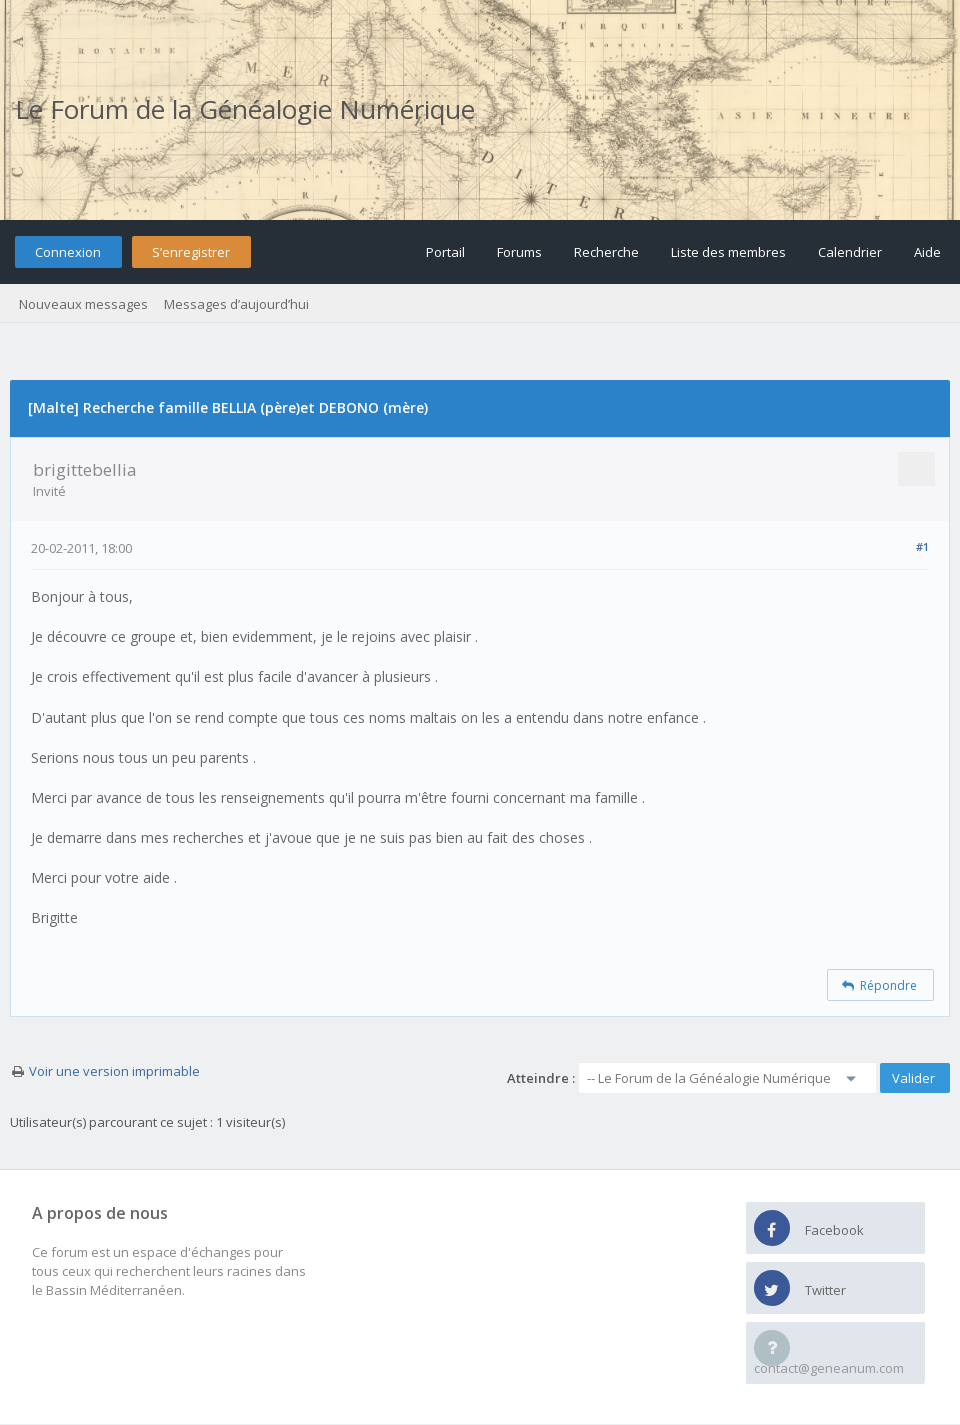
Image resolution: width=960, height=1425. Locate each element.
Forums (519, 252)
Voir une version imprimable (114, 1071)
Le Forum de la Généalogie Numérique (245, 109)
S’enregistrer (191, 252)
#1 (922, 546)
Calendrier (850, 252)
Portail (445, 252)
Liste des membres (728, 252)
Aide (927, 252)
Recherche (606, 252)
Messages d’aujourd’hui (236, 304)
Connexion (68, 252)
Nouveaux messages (83, 304)
